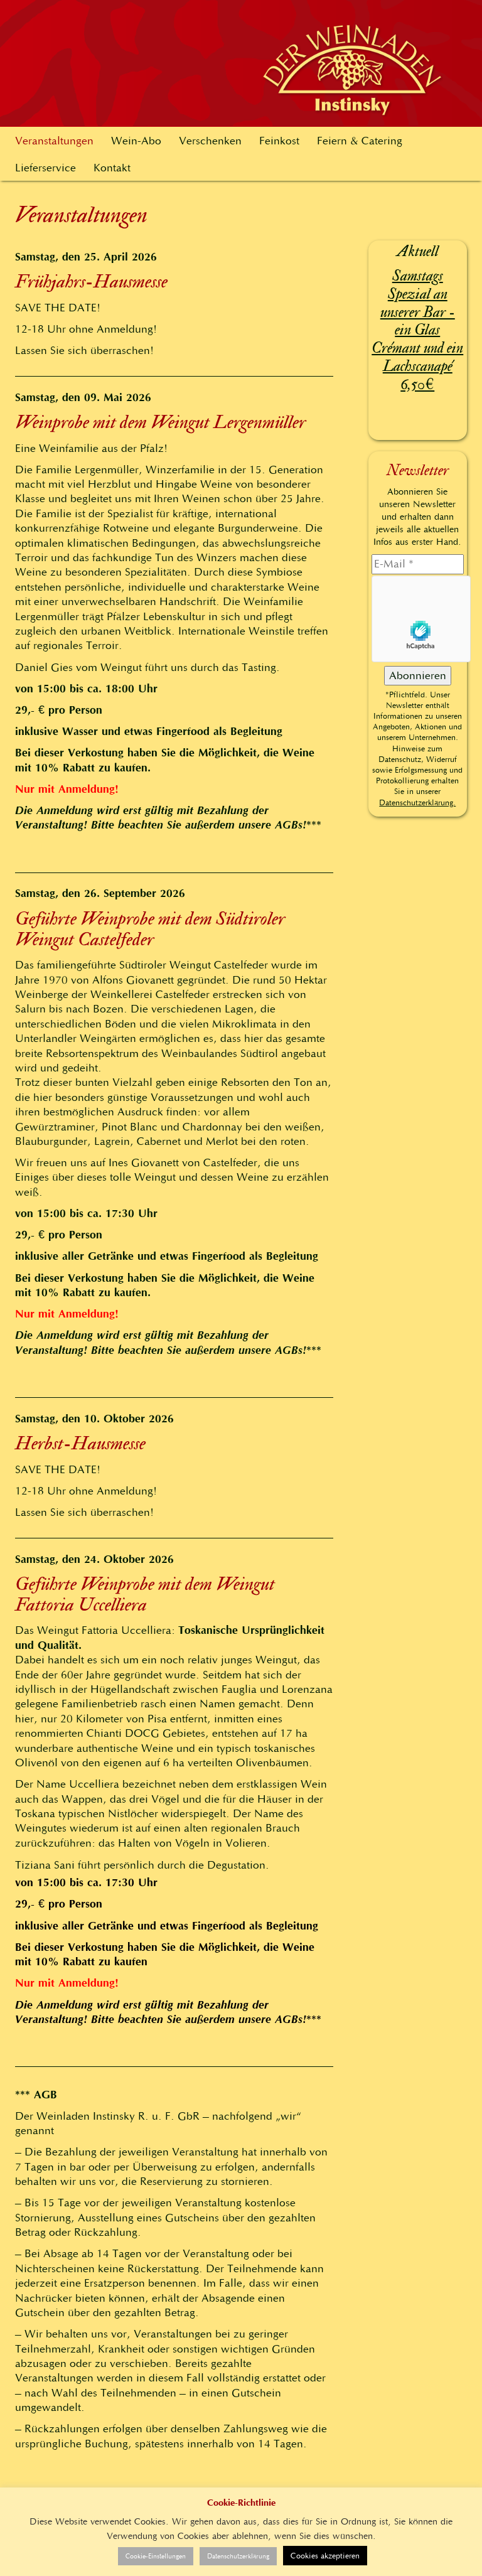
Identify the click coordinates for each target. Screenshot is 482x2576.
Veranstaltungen (54, 141)
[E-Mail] (418, 564)
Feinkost (279, 141)
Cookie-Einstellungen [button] (156, 2556)
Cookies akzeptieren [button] (325, 2555)
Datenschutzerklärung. (417, 802)
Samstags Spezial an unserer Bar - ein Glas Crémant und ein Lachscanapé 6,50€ (417, 330)
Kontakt (112, 167)
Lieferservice (45, 167)
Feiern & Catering (359, 141)
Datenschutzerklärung (238, 2556)
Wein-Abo (136, 141)
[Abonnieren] (417, 676)
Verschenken (210, 141)
